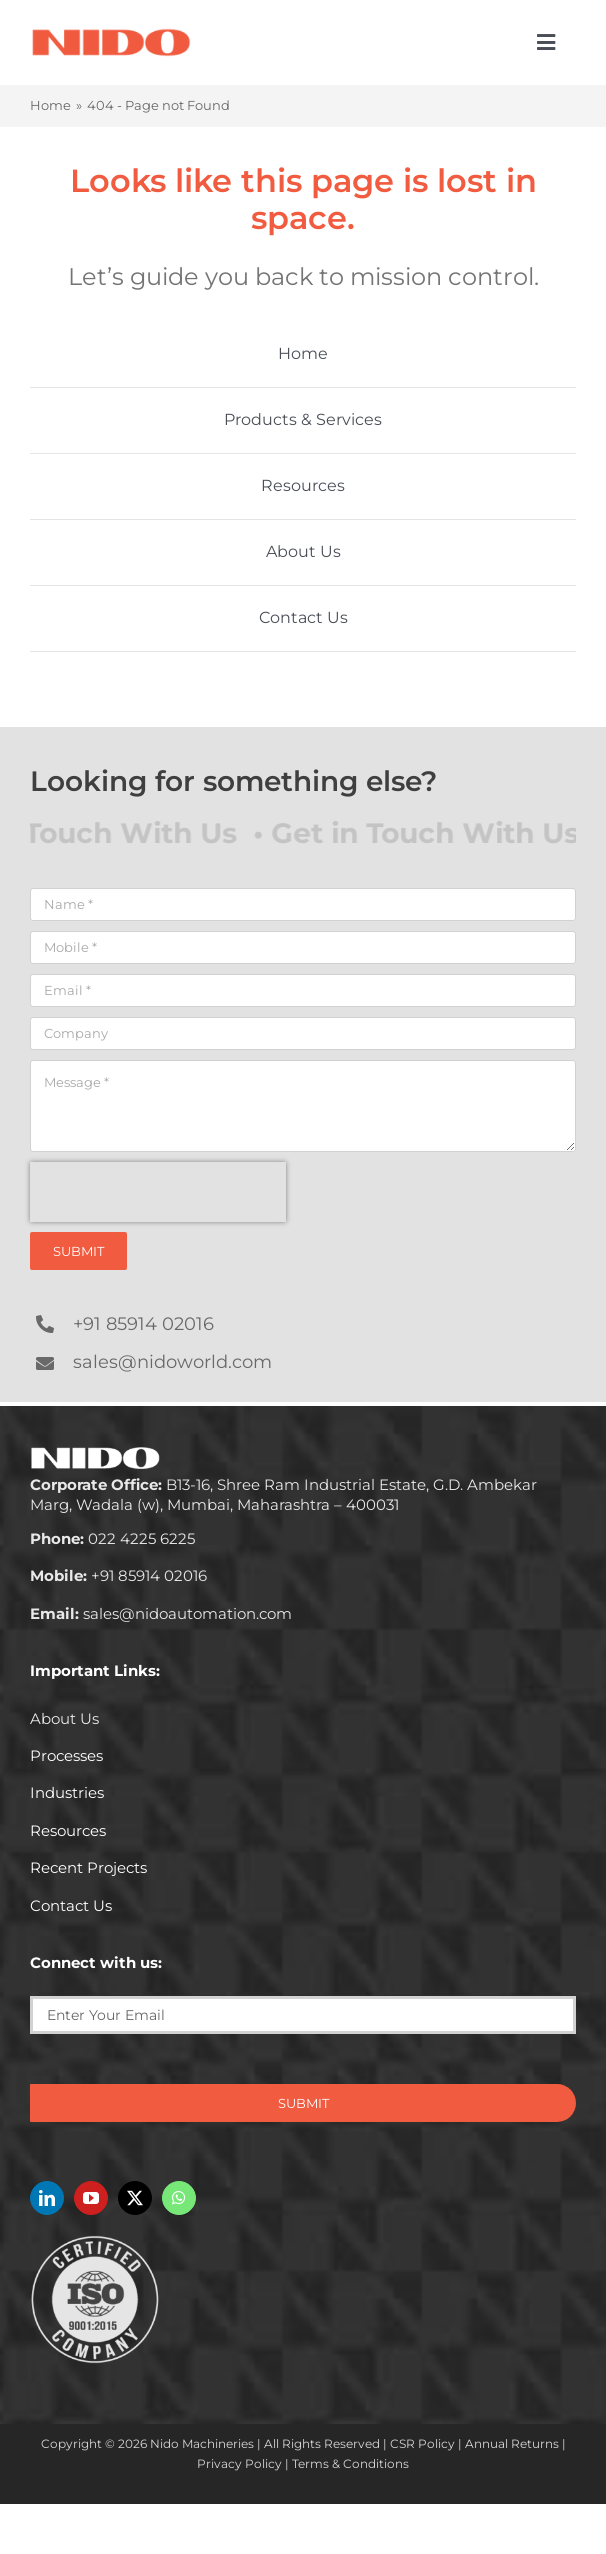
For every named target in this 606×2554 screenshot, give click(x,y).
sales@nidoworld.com (172, 1362)
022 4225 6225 (112, 1538)
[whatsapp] (179, 2198)
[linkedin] (47, 2198)
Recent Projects (88, 1867)
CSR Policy (422, 2443)
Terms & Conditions (350, 2463)
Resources (68, 1830)
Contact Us (71, 1905)
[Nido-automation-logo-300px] (111, 34)
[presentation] (158, 1192)
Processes (66, 1755)
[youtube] (91, 2198)
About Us (64, 1718)
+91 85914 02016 (143, 1324)
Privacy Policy (239, 2463)
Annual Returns (512, 2443)
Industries (67, 1792)
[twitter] (135, 2198)
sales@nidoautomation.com (161, 1613)
